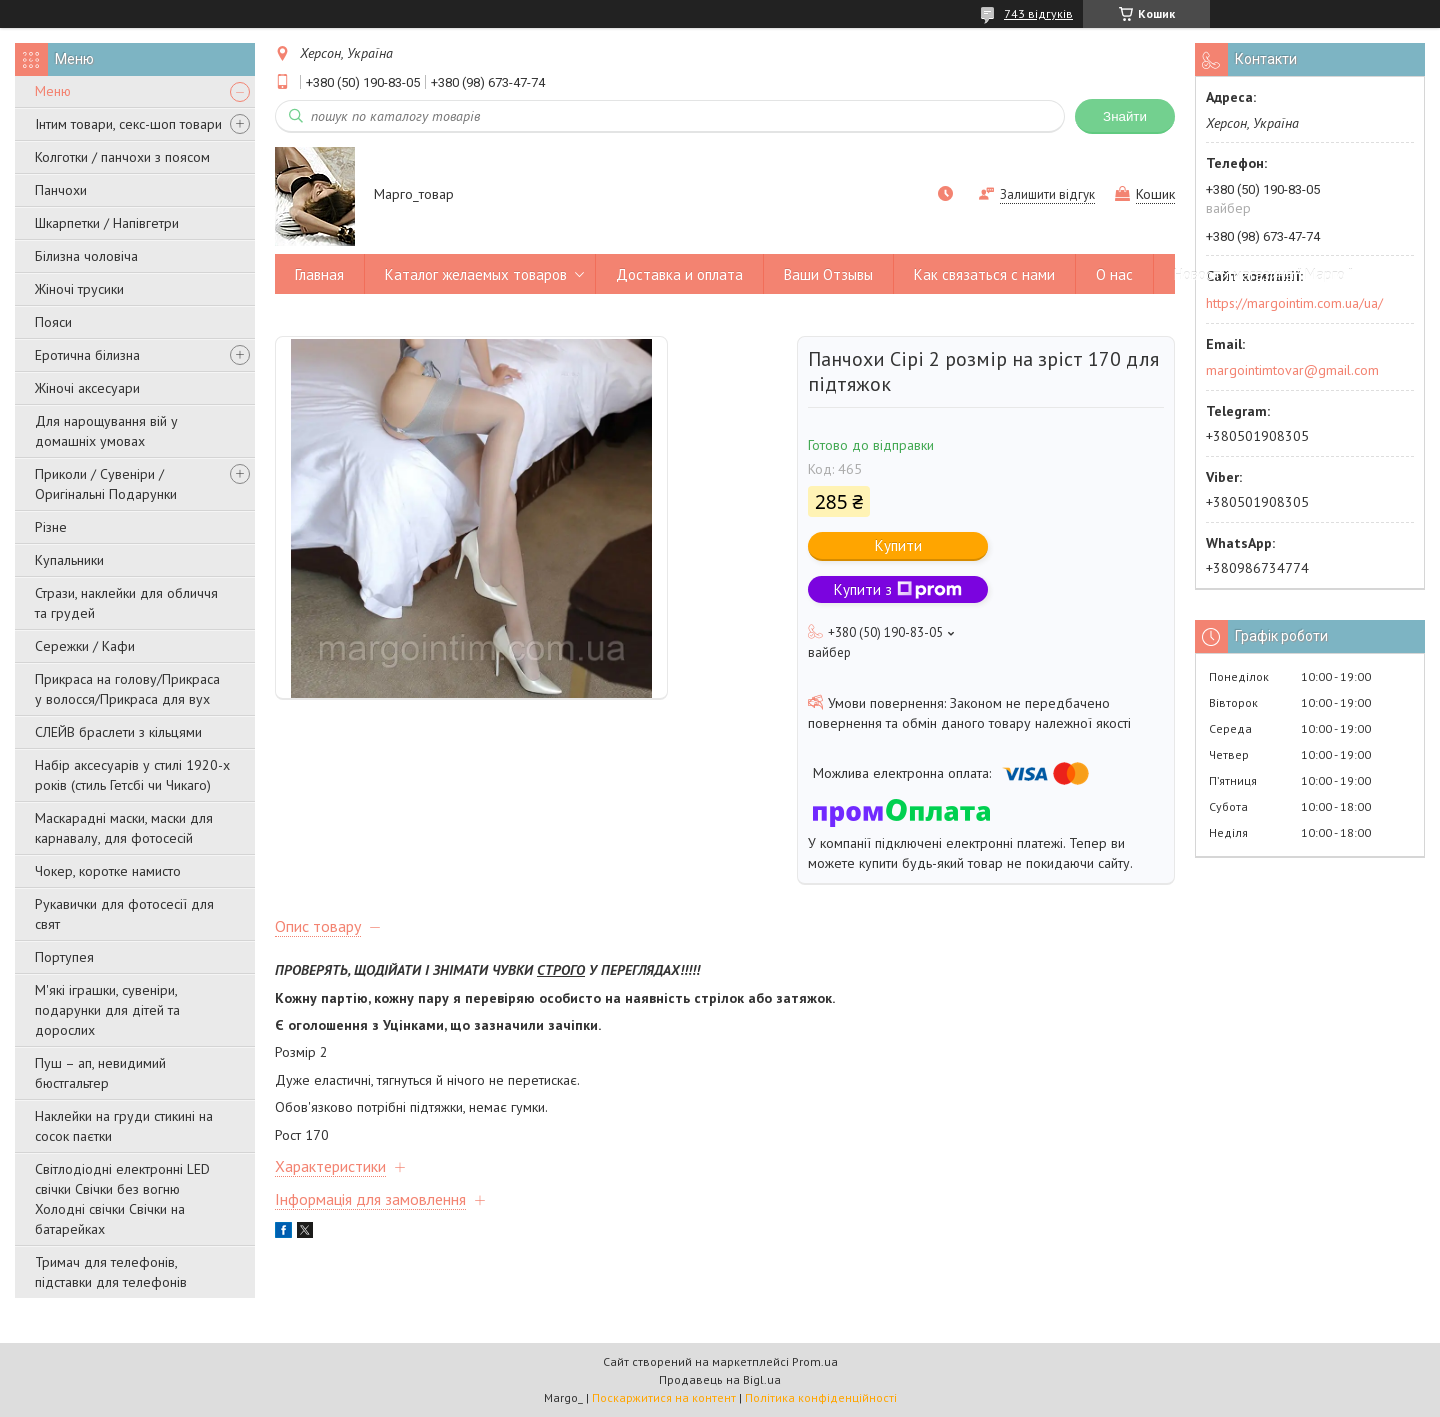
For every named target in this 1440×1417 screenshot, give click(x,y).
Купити (898, 545)
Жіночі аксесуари (87, 388)
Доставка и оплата (679, 274)
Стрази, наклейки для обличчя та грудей (126, 603)
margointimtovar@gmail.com (1292, 370)
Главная (319, 274)
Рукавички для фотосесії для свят (124, 914)
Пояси (53, 322)
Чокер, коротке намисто (108, 871)
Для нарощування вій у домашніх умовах (106, 431)
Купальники (69, 560)
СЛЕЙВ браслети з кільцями (118, 732)
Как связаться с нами (984, 274)
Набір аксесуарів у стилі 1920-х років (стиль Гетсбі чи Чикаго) (132, 775)
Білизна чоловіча (86, 256)
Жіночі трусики (79, 289)
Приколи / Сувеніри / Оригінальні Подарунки (106, 484)
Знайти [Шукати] (1125, 116)
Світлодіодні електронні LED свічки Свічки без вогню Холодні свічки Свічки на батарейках (122, 1199)
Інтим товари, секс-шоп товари (128, 124)
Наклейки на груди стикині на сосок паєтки (124, 1126)
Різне (51, 527)
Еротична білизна (87, 355)
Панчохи (61, 190)
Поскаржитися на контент (664, 1397)
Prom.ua (815, 1361)
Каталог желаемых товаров (476, 274)
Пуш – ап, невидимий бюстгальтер (100, 1073)
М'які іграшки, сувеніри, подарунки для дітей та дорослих (107, 1010)
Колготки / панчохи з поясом (122, 157)
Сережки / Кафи (85, 646)
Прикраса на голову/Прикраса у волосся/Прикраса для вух (127, 689)
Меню (53, 91)
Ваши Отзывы (828, 274)
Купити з (898, 589)
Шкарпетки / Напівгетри (107, 223)
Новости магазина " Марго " (1263, 274)
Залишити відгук (1047, 194)
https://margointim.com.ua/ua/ (1294, 303)
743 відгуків (1038, 13)
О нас (1114, 274)
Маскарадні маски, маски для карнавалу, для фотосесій (124, 828)
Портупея (64, 957)
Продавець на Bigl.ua (720, 1379)
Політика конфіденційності (821, 1397)
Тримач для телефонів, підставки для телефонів (111, 1272)
